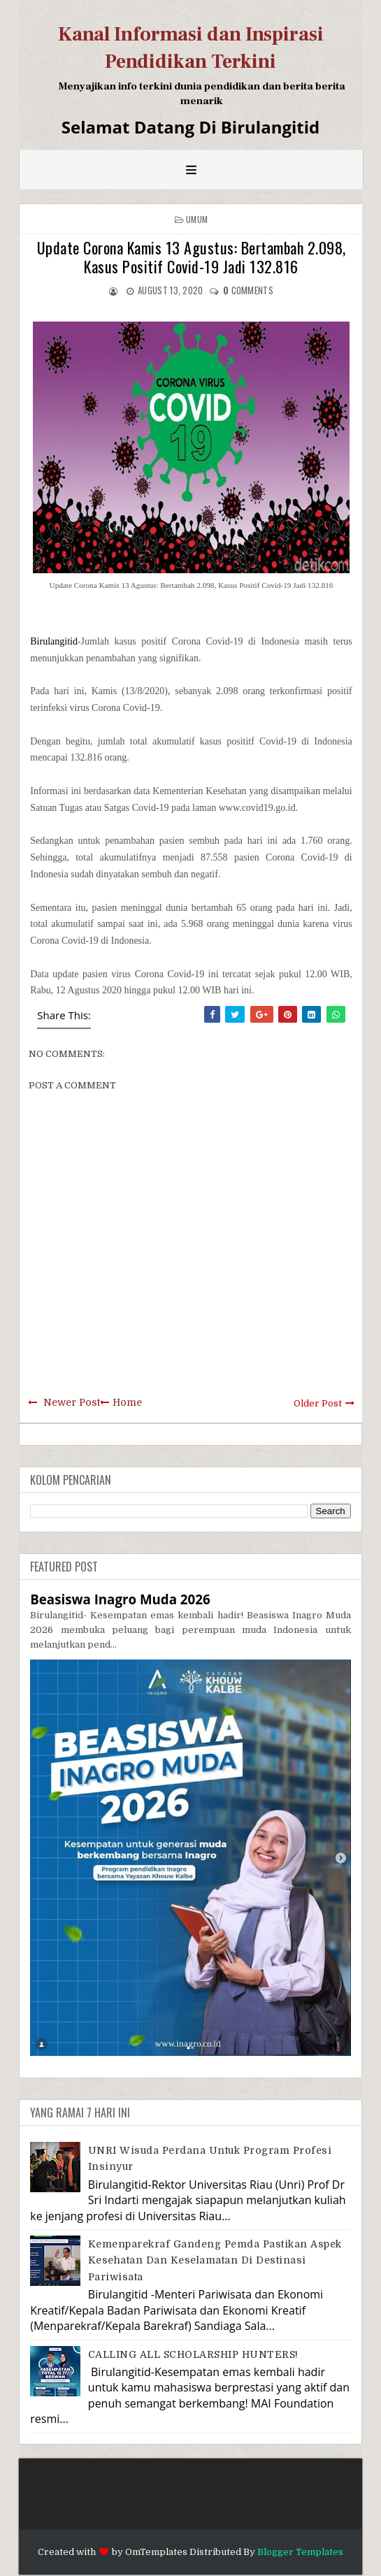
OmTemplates (156, 2552)
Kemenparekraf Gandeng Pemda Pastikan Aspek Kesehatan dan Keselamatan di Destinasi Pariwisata (215, 2260)
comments (248, 290)
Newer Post (71, 1402)
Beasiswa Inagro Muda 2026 (120, 1599)
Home (127, 1402)
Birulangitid (54, 641)
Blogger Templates (300, 2552)
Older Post (318, 1403)
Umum (197, 219)
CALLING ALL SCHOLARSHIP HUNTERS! (193, 2354)
